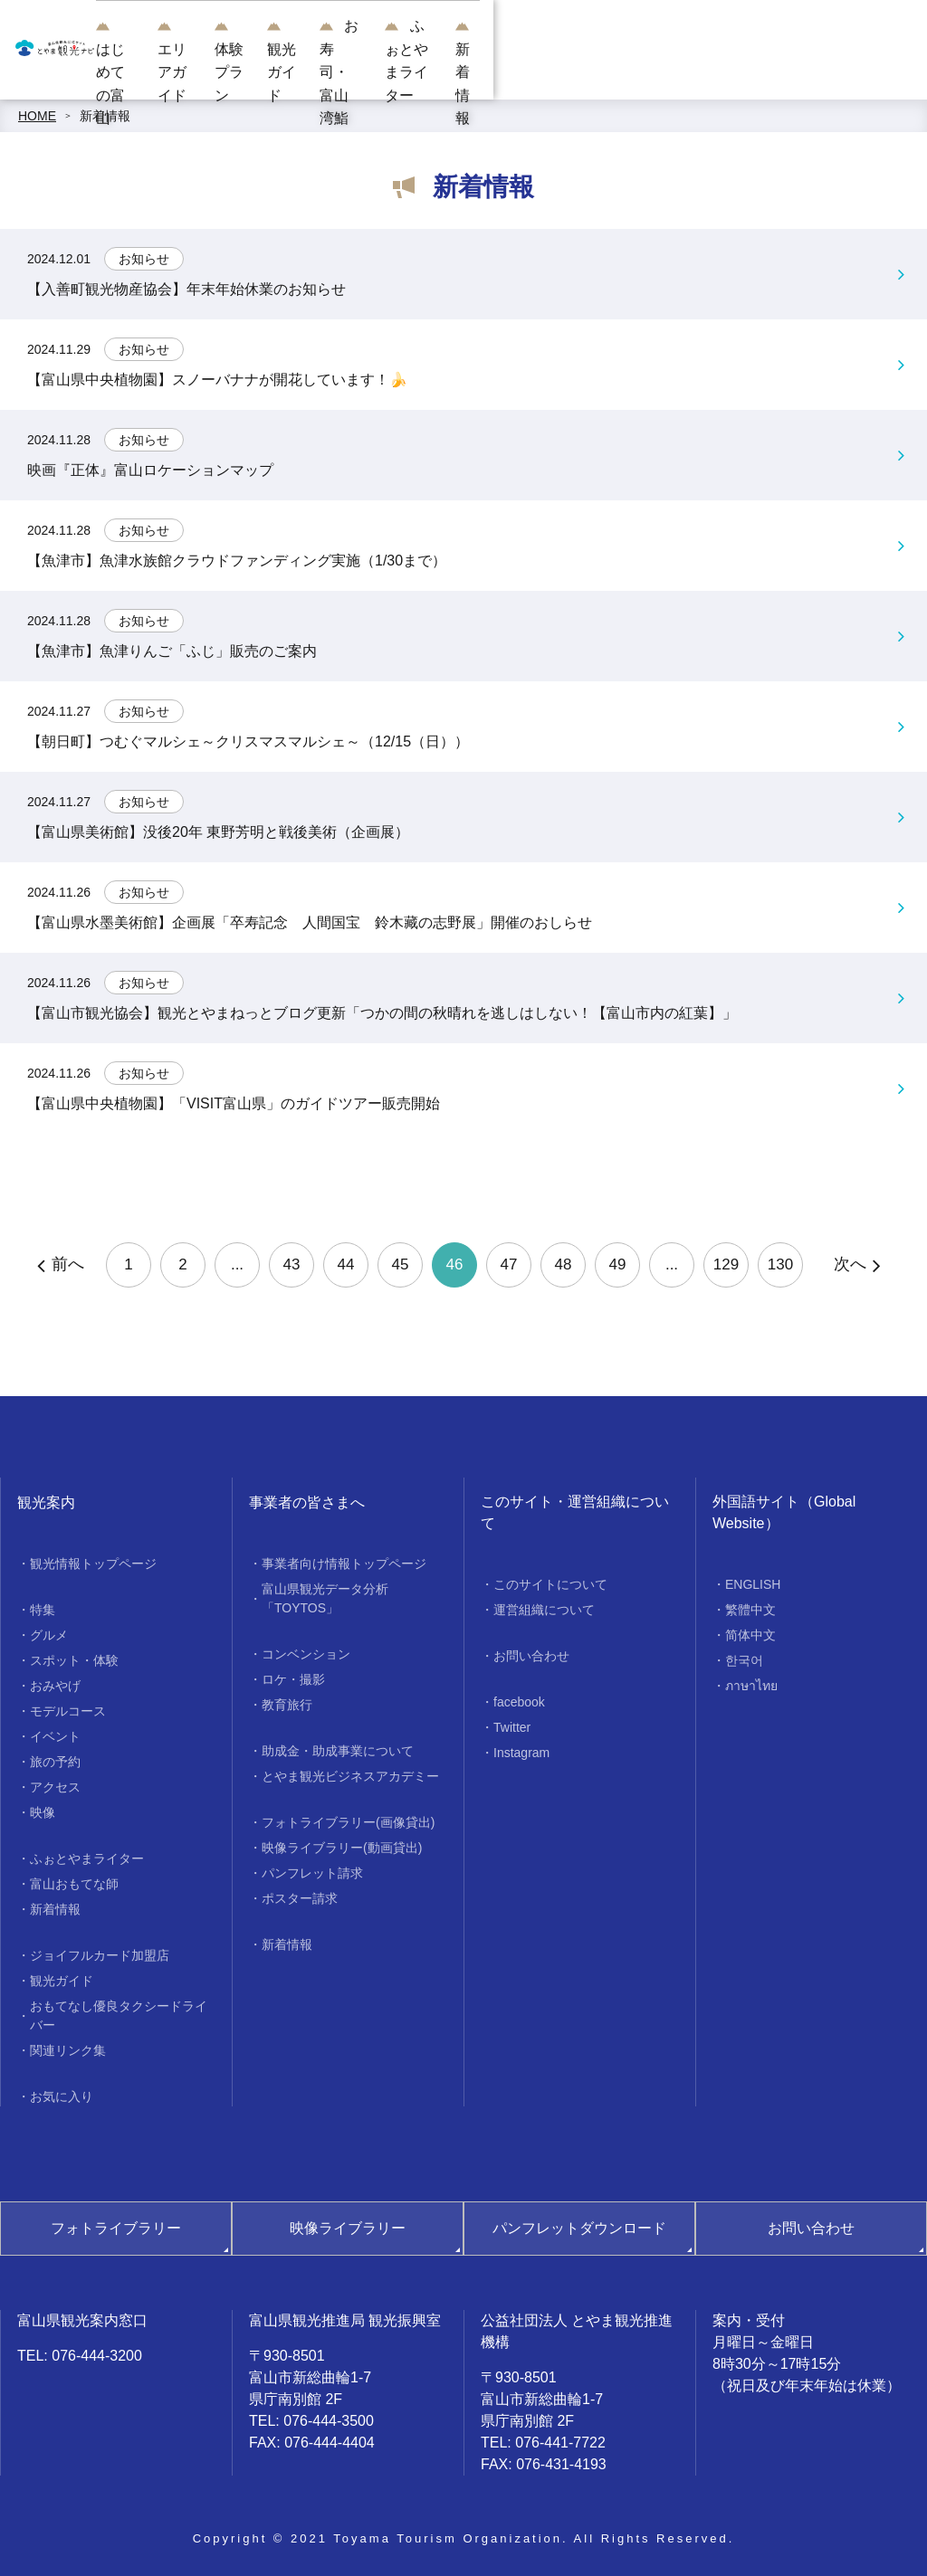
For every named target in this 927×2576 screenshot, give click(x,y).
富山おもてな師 (74, 1884)
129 (726, 1264)
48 (563, 1264)
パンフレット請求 (312, 1873)
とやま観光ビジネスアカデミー (350, 1776)
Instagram (521, 1752)
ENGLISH (752, 1584)
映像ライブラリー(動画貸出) (342, 1847)
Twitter (511, 1727)
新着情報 (879, 71)
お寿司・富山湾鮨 (637, 71)
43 (292, 1264)
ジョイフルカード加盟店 (99, 1955)
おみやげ (55, 1685)
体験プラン (435, 71)
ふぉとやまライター (771, 71)
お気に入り (61, 2096)
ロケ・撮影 (293, 1679)
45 (400, 1264)
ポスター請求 (300, 1898)
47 (509, 1264)
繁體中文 (750, 1609)
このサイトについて (550, 1584)
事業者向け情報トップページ (344, 1563)
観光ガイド (529, 71)
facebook (519, 1702)
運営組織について (544, 1609)
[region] (547, 19)
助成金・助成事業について (338, 1751)
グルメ (49, 1635)
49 (617, 1264)
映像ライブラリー (348, 2228)
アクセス (55, 1787)
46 (455, 1264)
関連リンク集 (68, 2050)
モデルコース (68, 1711)
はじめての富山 (222, 71)
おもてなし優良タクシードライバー (118, 2015)
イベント (55, 1736)
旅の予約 (55, 1761)
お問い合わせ (531, 1656)
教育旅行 (287, 1704)
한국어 (744, 1660)
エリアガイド (331, 71)
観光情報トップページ (93, 1563)
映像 (42, 1812)
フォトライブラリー (116, 2228)
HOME (37, 116)
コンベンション (306, 1654)
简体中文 (750, 1635)
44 (346, 1264)
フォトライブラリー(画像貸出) (348, 1822)
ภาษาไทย (751, 1685)
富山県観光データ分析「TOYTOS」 (325, 1598)
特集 (42, 1609)
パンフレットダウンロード (579, 2228)
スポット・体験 (74, 1660)
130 (780, 1264)
